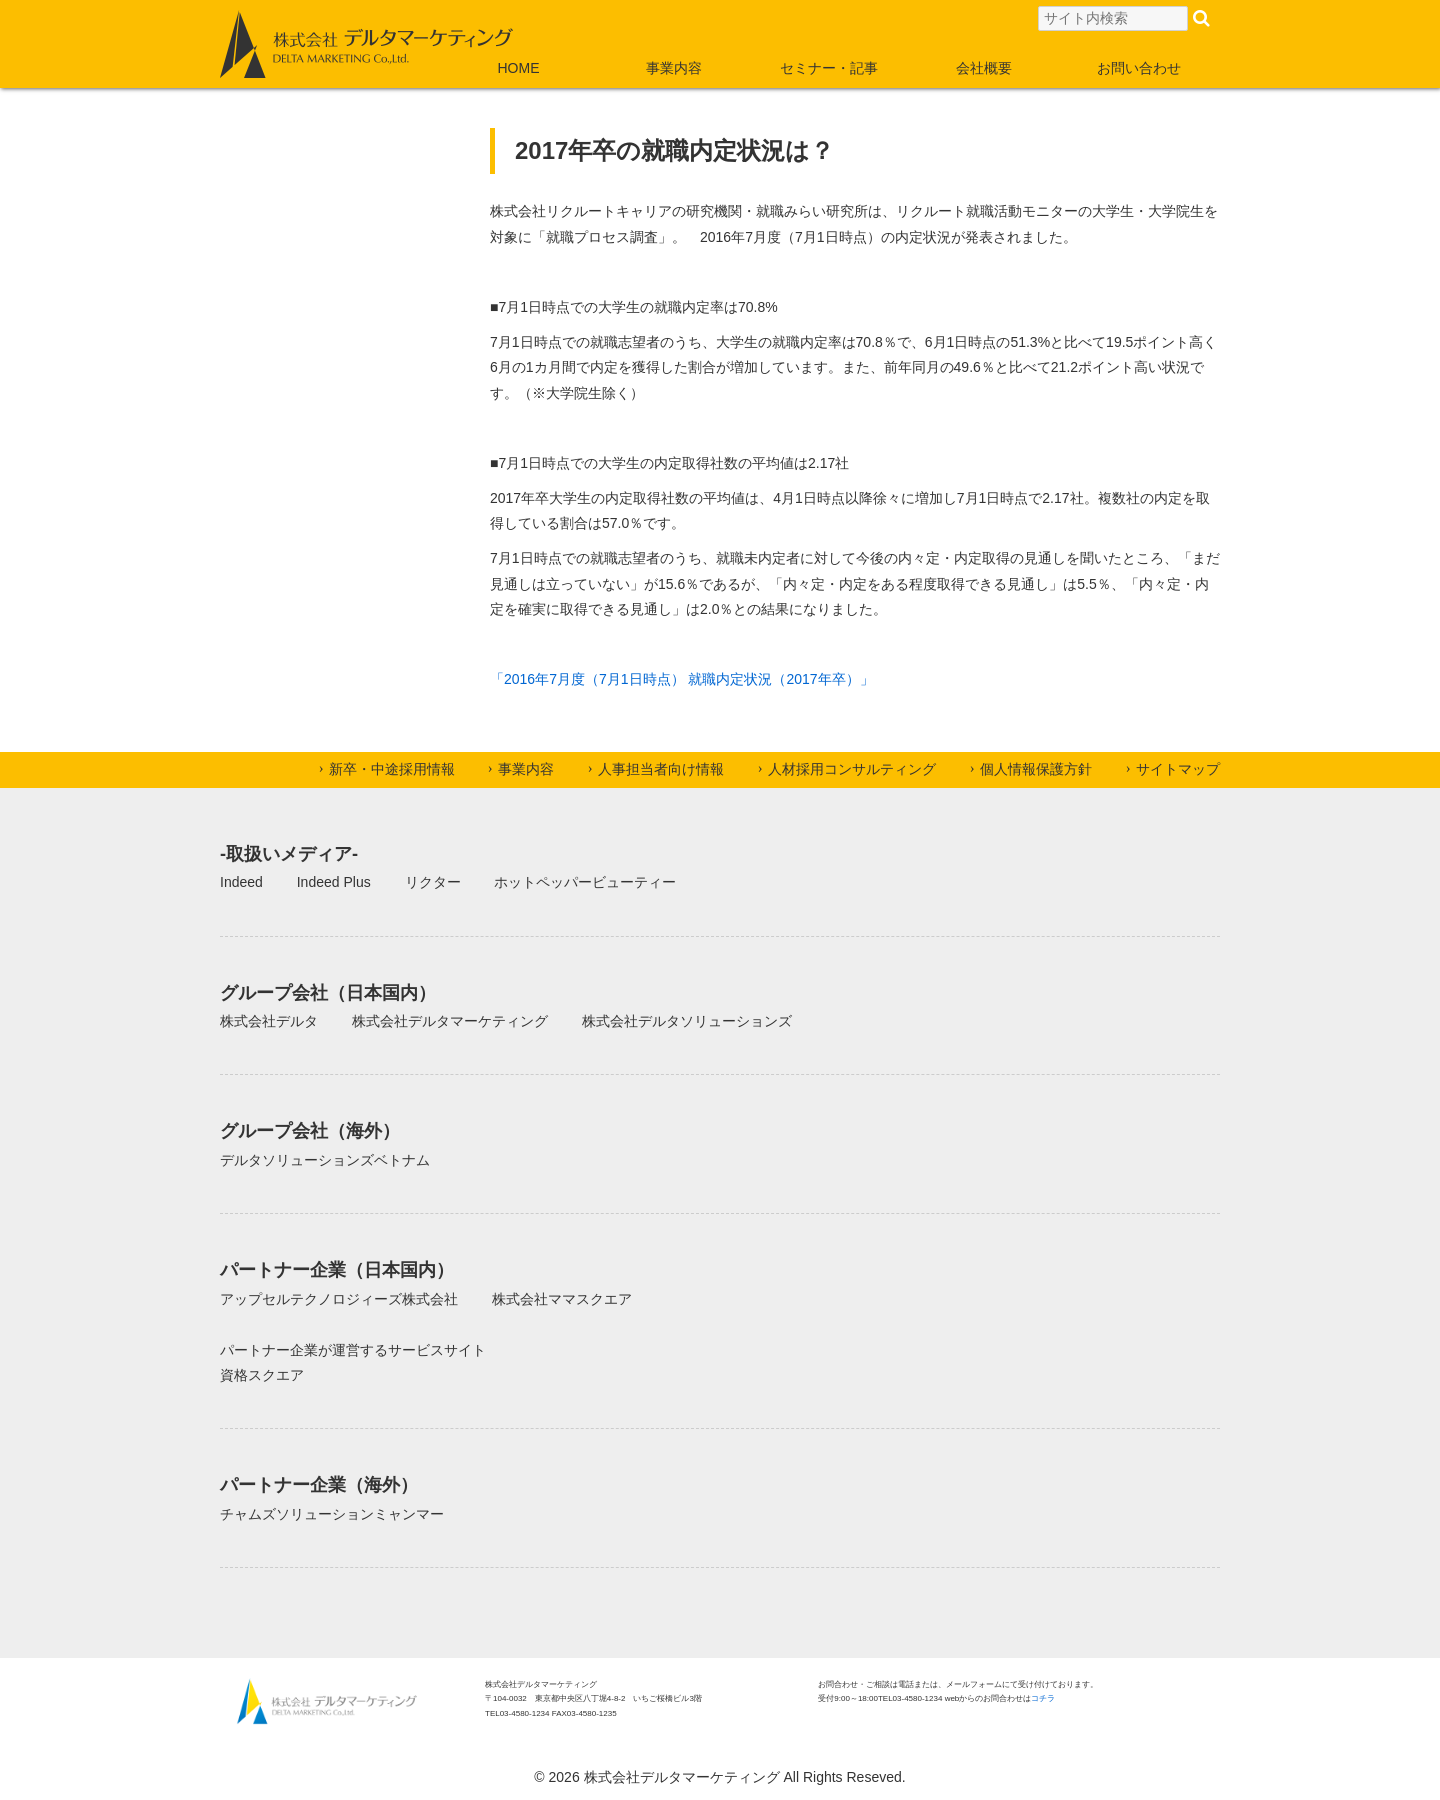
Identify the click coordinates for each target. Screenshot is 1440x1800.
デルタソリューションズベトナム (325, 1160)
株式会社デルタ (269, 1021)
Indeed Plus (334, 882)
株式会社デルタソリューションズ (687, 1021)
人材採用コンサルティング (852, 769)
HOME (519, 68)
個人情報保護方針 (1036, 769)
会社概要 (984, 68)
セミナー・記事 (829, 68)
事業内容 (674, 68)
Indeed (241, 882)
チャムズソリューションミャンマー (332, 1514)
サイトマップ (1178, 769)
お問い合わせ (1139, 68)
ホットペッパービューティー (585, 882)
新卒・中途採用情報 (392, 769)
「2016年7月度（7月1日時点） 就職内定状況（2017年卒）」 (682, 679)
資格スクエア (262, 1375)
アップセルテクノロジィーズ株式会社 (339, 1299)
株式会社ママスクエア (562, 1299)
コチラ (1043, 1698)
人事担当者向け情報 (661, 769)
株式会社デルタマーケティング (450, 1021)
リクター (433, 882)
